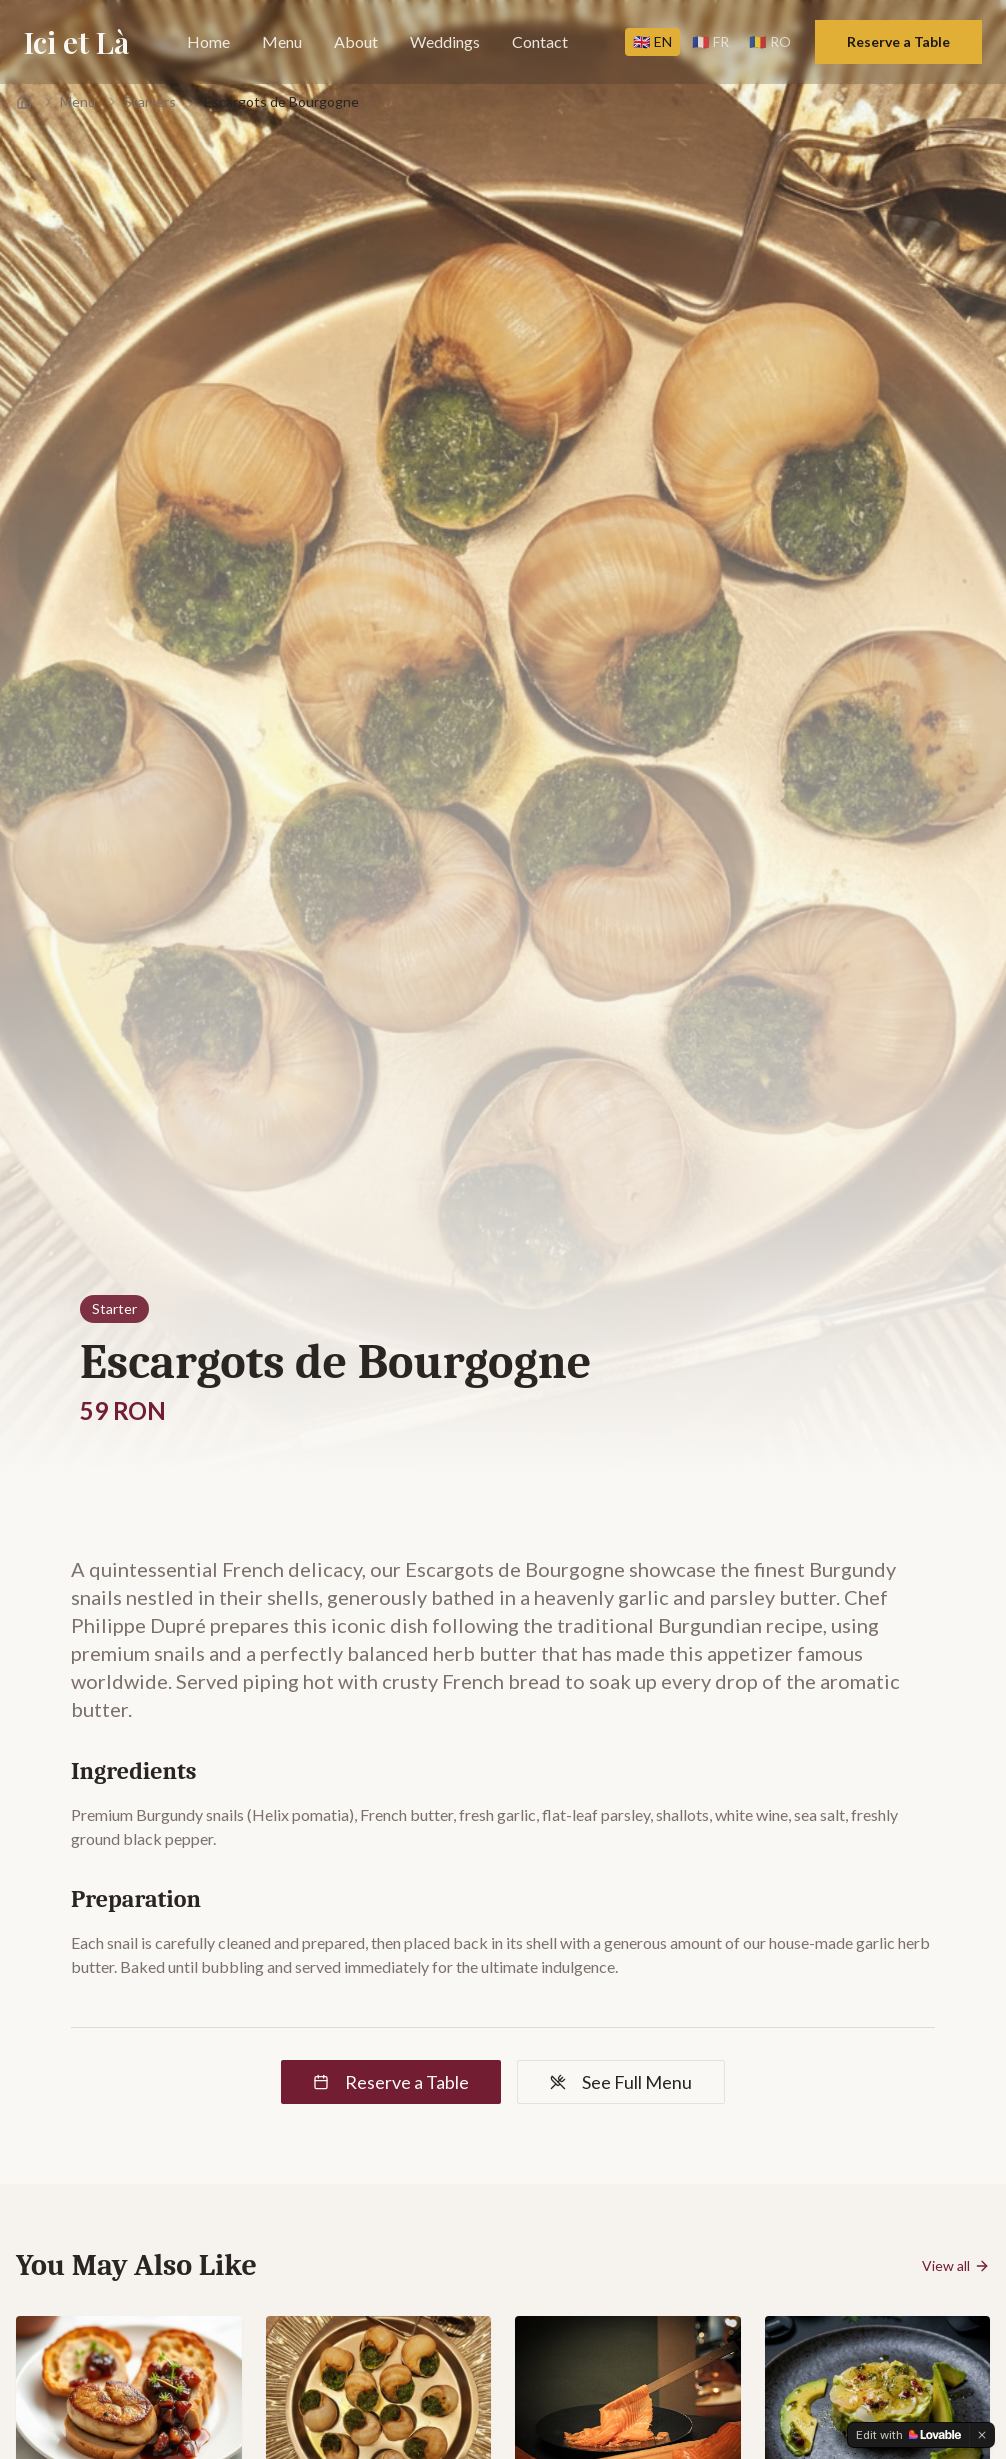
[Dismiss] (982, 2435)
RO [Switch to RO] (770, 41)
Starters (150, 101)
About (356, 41)
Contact (540, 41)
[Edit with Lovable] (908, 2435)
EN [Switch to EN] (652, 41)
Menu (282, 41)
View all (956, 2265)
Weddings (445, 41)
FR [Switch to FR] (710, 41)
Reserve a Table (898, 41)
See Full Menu (621, 2082)
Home (208, 41)
